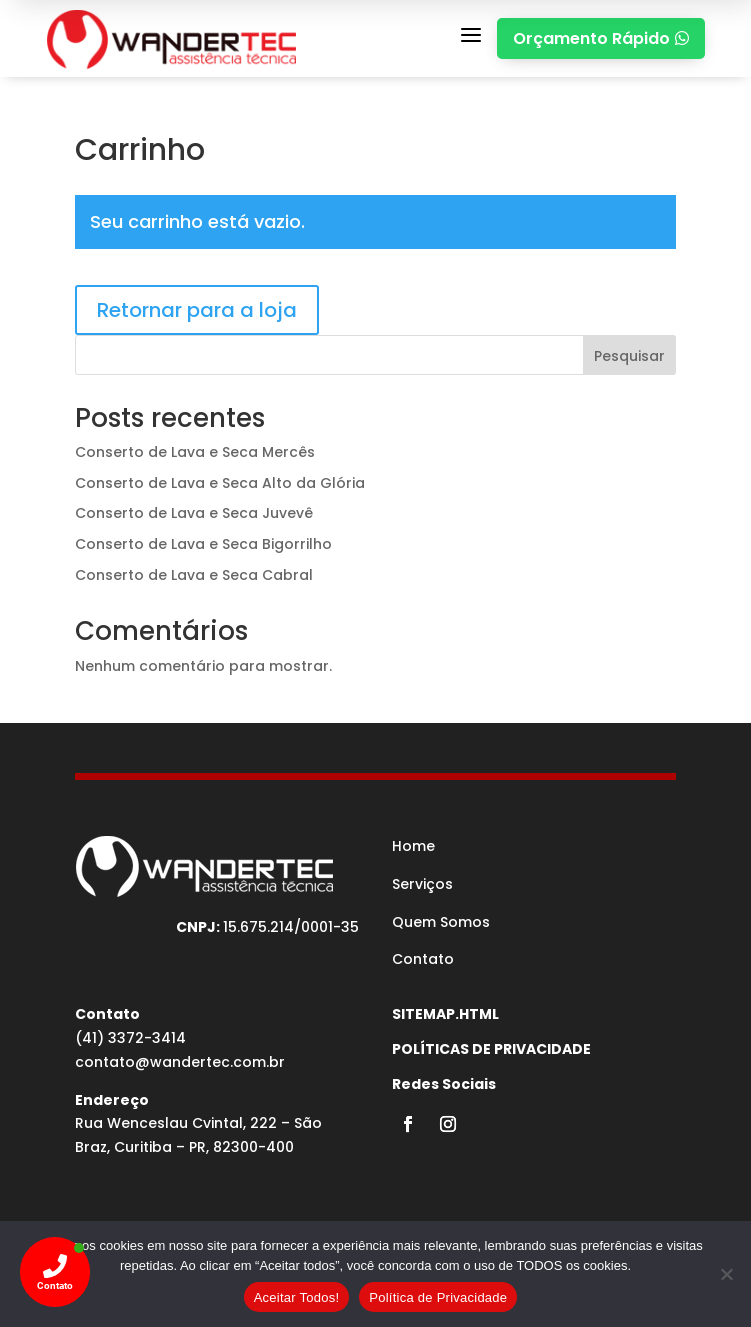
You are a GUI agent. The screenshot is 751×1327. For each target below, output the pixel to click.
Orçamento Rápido (601, 38)
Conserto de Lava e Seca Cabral (194, 575)
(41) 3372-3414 (130, 1038)
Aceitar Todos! (297, 1297)
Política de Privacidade (438, 1297)
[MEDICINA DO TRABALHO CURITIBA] (171, 38)
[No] (726, 1274)
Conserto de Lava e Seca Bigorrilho (203, 544)
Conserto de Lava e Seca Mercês (195, 452)
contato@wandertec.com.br (180, 1062)
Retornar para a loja (197, 310)
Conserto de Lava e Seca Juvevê (194, 513)
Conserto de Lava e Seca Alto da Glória (220, 483)
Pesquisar (629, 356)
